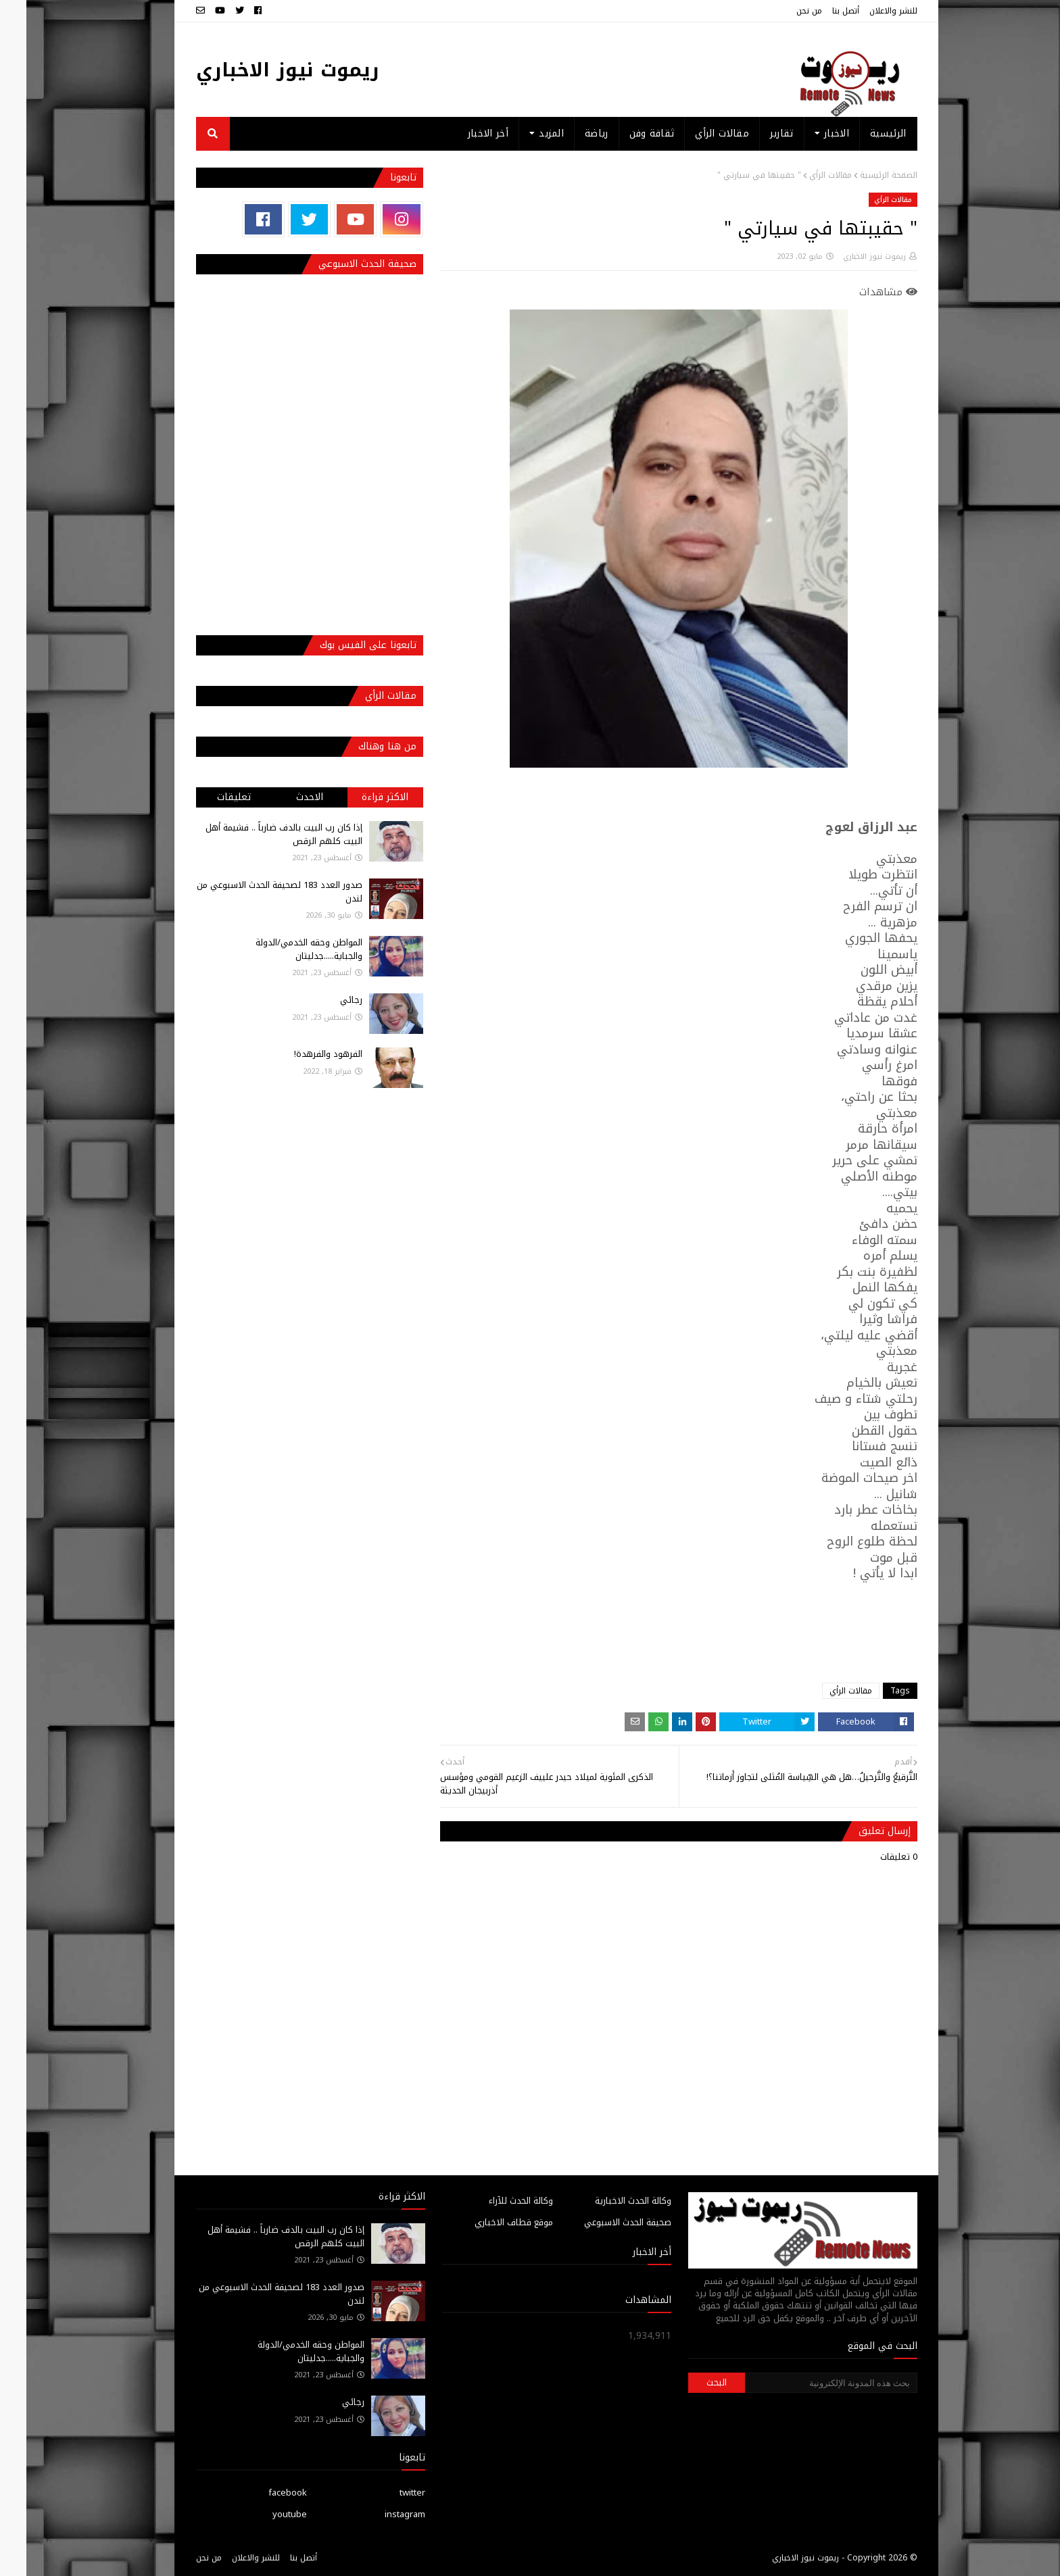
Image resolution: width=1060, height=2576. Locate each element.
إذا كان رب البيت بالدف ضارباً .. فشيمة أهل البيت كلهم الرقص (257, 834)
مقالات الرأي (804, 175)
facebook (261, 2492)
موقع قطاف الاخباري (487, 2222)
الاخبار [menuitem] (810, 133)
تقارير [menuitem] (755, 133)
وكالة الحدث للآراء (494, 2200)
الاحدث (283, 797)
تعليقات (207, 797)
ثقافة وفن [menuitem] (625, 133)
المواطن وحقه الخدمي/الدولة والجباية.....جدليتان (282, 949)
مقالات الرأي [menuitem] (696, 133)
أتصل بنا (819, 10)
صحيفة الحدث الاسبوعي (601, 2222)
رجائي (325, 999)
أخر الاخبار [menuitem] (461, 133)
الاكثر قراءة (358, 797)
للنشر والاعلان (867, 10)
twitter (386, 2492)
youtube (263, 2514)
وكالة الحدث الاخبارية (607, 2200)
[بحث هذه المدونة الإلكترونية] (804, 2383)
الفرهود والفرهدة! (302, 1053)
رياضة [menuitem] (570, 133)
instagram (378, 2514)
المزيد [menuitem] (524, 133)
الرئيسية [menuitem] (862, 133)
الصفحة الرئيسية (862, 175)
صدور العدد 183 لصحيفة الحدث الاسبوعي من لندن (253, 891)
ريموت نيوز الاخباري (261, 70)
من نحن (783, 10)
